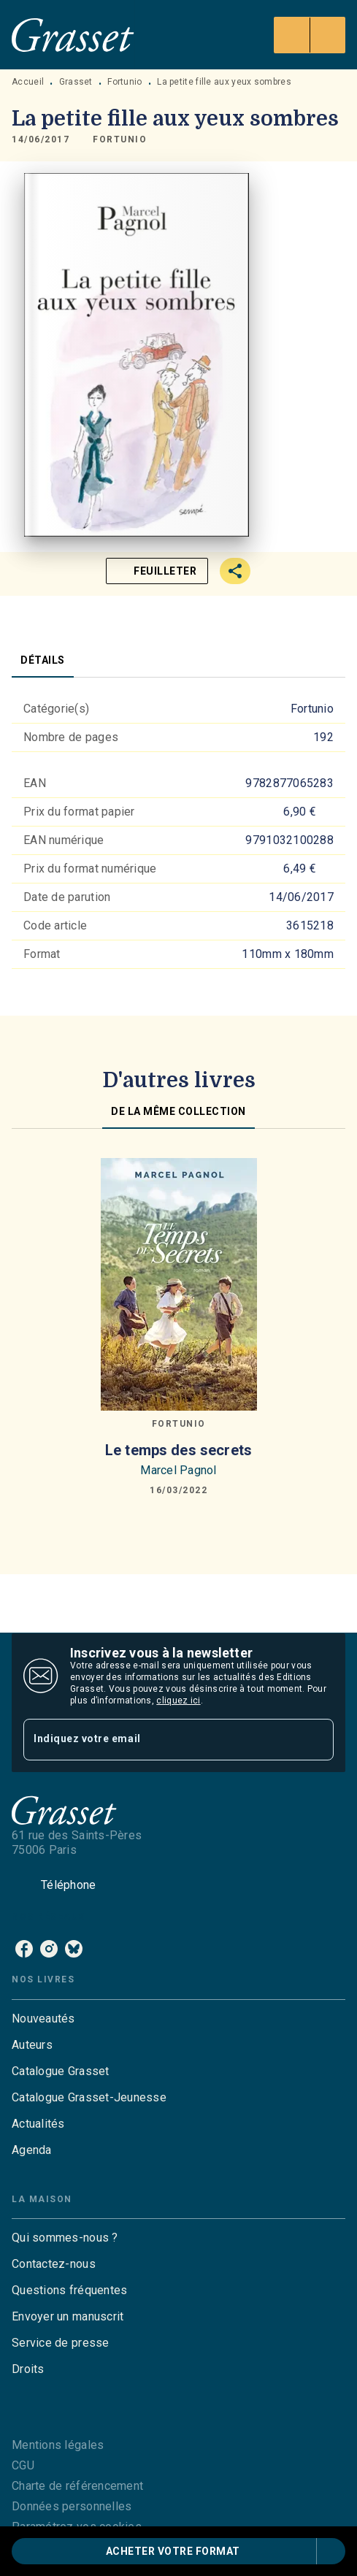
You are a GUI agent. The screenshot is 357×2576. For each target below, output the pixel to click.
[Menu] (309, 35)
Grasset (76, 82)
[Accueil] (73, 34)
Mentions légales (58, 2445)
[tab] (43, 660)
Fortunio (124, 82)
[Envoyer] (316, 1739)
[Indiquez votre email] (160, 1739)
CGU (23, 2465)
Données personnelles (71, 2506)
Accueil (28, 82)
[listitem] (24, 1948)
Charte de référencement (77, 2486)
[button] (120, 139)
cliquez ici (178, 1700)
